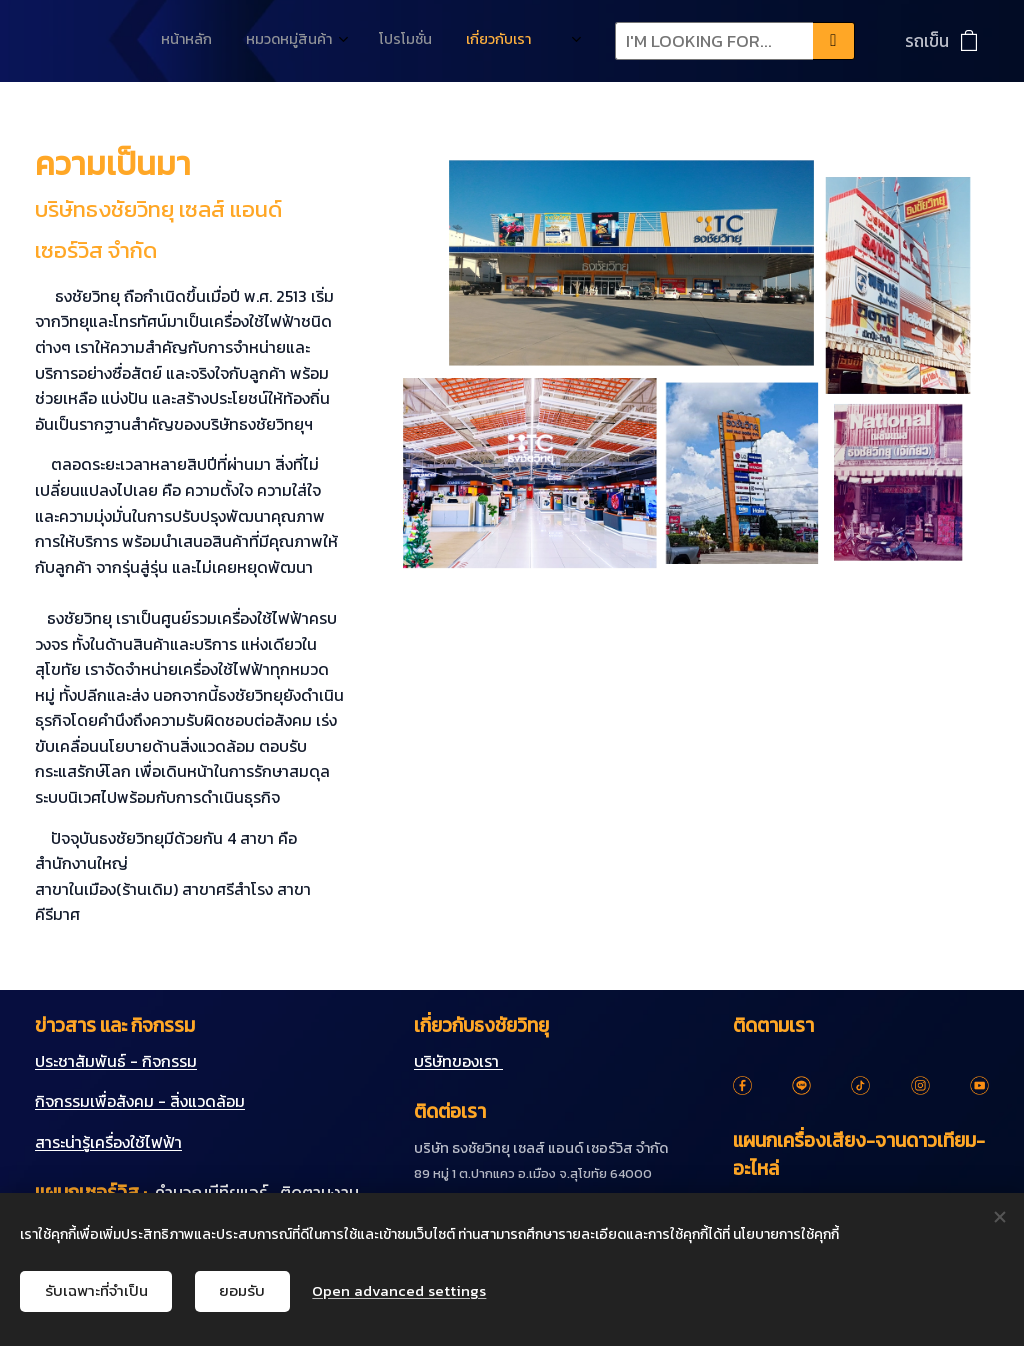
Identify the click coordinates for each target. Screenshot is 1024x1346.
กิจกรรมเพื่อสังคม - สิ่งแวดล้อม (140, 1101)
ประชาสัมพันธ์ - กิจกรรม (116, 1061)
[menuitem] (348, 41)
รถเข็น (927, 41)
